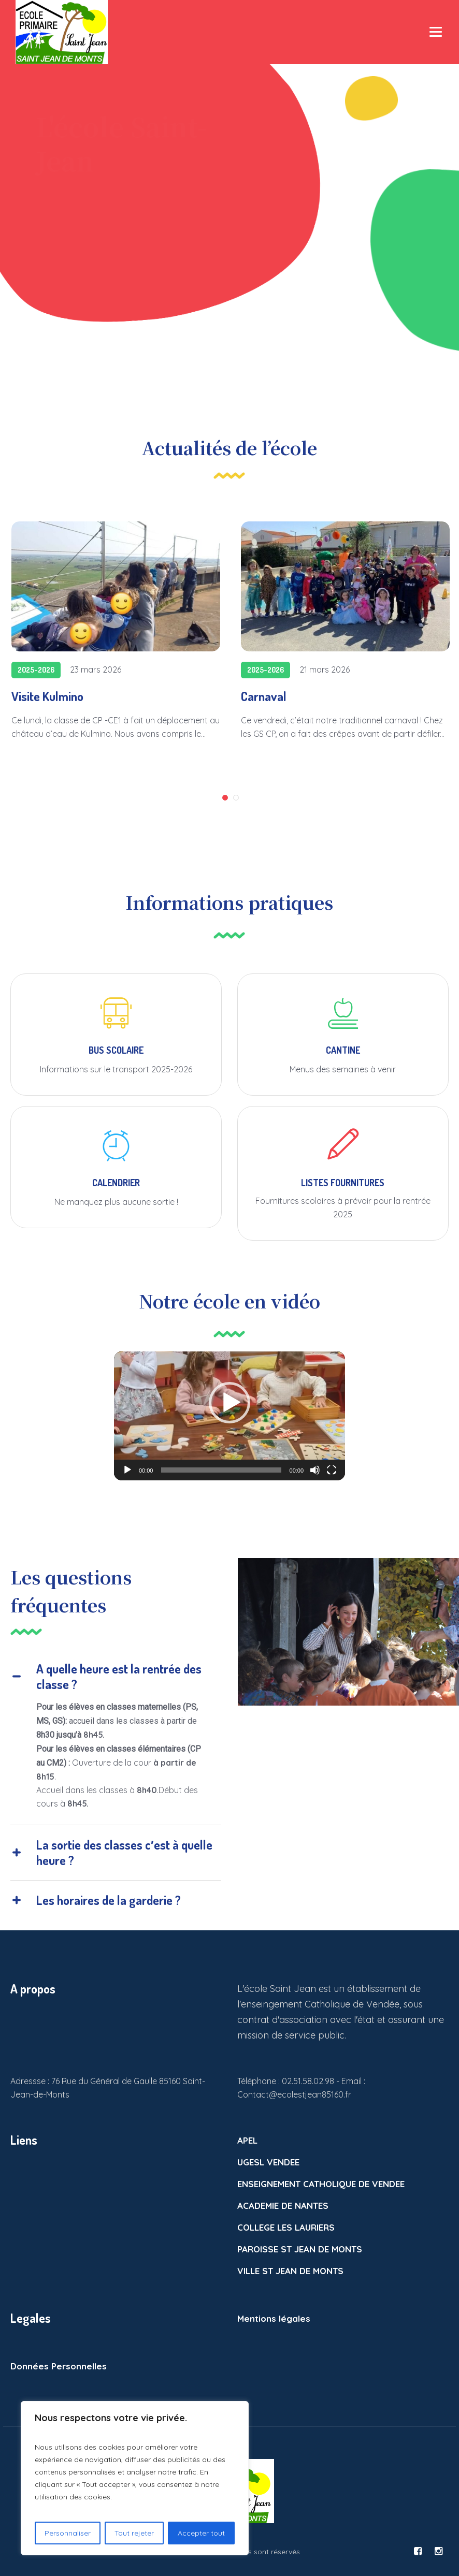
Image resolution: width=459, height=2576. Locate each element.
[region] (135, 2478)
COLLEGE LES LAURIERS (286, 2227)
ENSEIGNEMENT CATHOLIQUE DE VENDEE (321, 2183)
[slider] (221, 1470)
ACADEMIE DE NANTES (282, 2205)
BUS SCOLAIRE (116, 1050)
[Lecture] (127, 1470)
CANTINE (343, 1050)
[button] (229, 1402)
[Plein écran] (331, 1470)
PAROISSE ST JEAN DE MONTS (299, 2249)
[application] (229, 1415)
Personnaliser (68, 2533)
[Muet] (315, 1470)
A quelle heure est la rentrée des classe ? (119, 1676)
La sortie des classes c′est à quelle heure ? (124, 1852)
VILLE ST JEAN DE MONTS (290, 2270)
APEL (247, 2140)
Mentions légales (273, 2318)
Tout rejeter (134, 2533)
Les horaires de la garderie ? (108, 1900)
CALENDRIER (116, 1182)
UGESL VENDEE (268, 2162)
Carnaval (263, 696)
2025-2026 (36, 669)
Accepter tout (201, 2533)
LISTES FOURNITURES (342, 1182)
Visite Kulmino (47, 696)
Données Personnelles (58, 2366)
